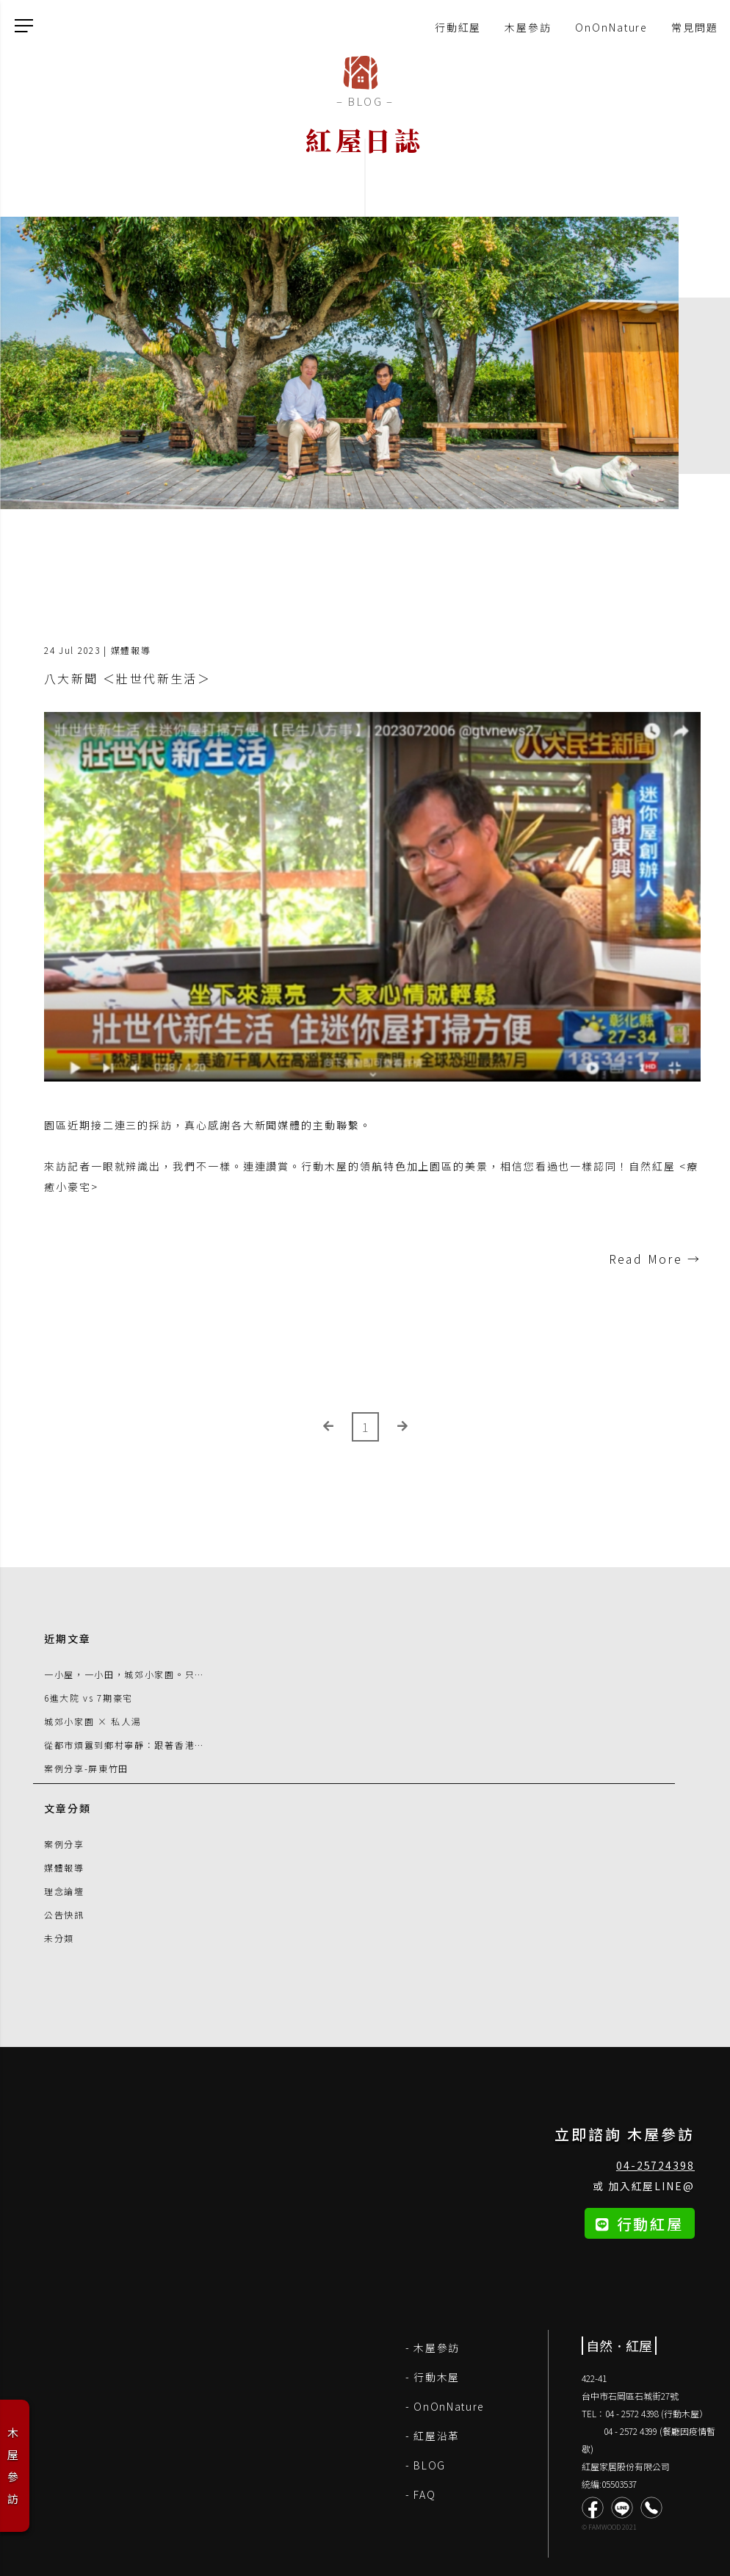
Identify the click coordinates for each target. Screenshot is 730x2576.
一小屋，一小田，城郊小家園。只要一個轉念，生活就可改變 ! (183, 1674)
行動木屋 (436, 2377)
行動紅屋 (458, 27)
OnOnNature (611, 27)
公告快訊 (64, 1914)
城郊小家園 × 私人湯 (92, 1721)
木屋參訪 (528, 27)
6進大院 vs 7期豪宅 (88, 1697)
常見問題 (694, 27)
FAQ (424, 2494)
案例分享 (64, 1844)
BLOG (429, 2465)
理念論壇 (64, 1891)
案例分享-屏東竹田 (86, 1768)
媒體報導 (64, 1867)
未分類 (59, 1938)
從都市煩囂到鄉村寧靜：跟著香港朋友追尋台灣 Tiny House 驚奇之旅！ (206, 1744)
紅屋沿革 (436, 2435)
